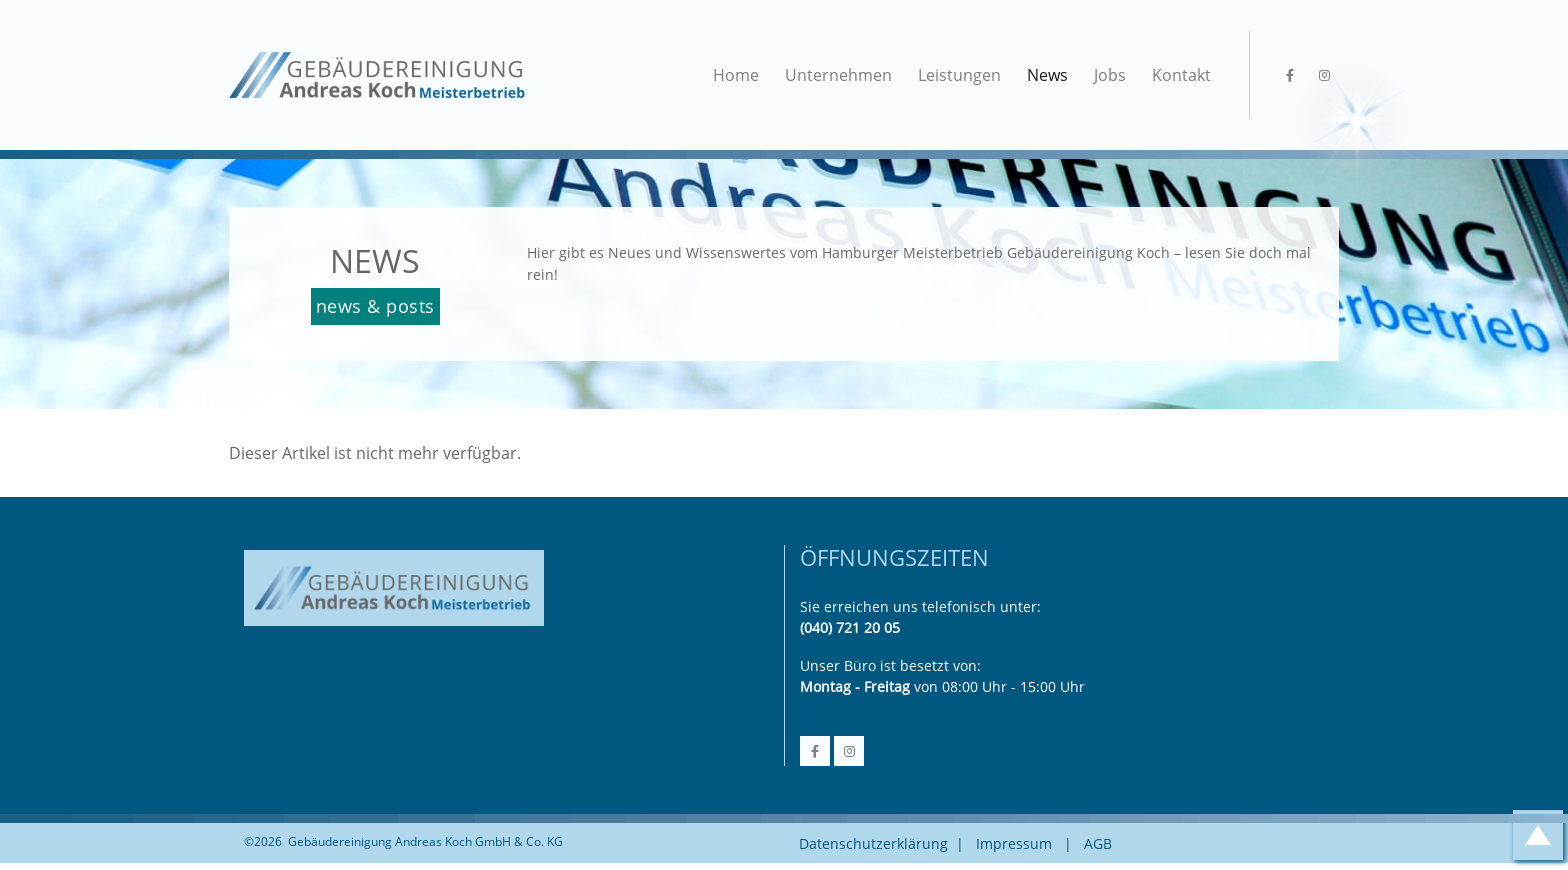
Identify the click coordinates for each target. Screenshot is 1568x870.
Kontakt (1181, 75)
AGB (1098, 843)
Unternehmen (838, 75)
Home (736, 75)
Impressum (1014, 843)
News (1047, 75)
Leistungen (959, 75)
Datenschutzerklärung (873, 843)
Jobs (1110, 75)
